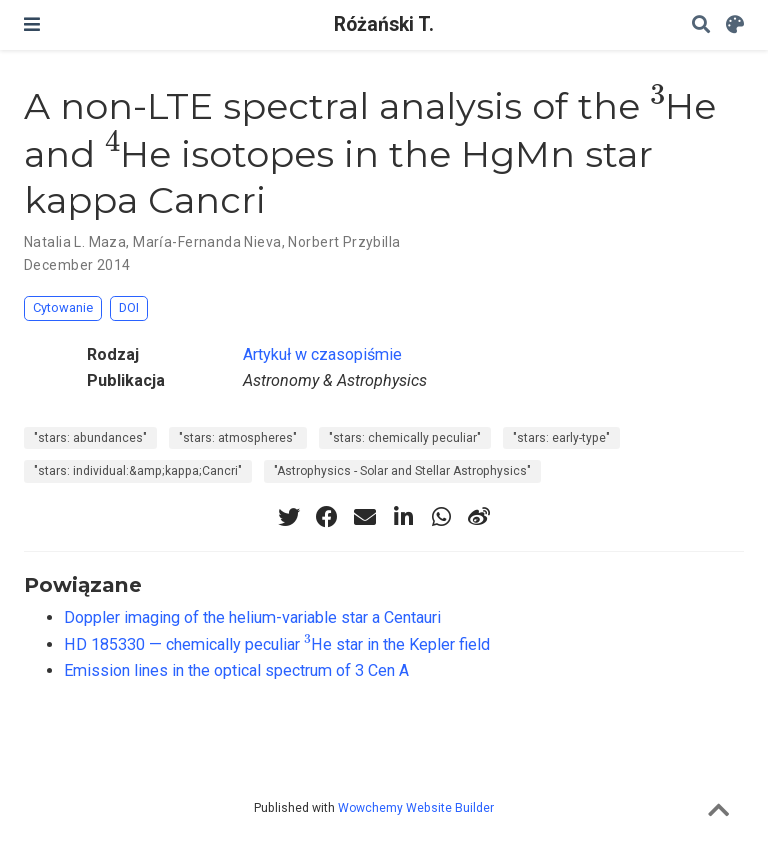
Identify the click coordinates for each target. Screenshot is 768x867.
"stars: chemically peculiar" (405, 438)
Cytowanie (63, 307)
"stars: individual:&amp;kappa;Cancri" (138, 471)
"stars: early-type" (561, 438)
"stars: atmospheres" (238, 438)
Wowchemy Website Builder (416, 808)
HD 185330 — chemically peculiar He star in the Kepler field (277, 644)
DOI (129, 307)
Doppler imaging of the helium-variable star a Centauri (252, 617)
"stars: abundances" (90, 438)
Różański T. (384, 24)
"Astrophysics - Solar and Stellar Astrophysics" (402, 471)
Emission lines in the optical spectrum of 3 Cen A (236, 670)
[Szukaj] (701, 25)
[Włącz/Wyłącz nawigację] (32, 24)
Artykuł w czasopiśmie (322, 354)
